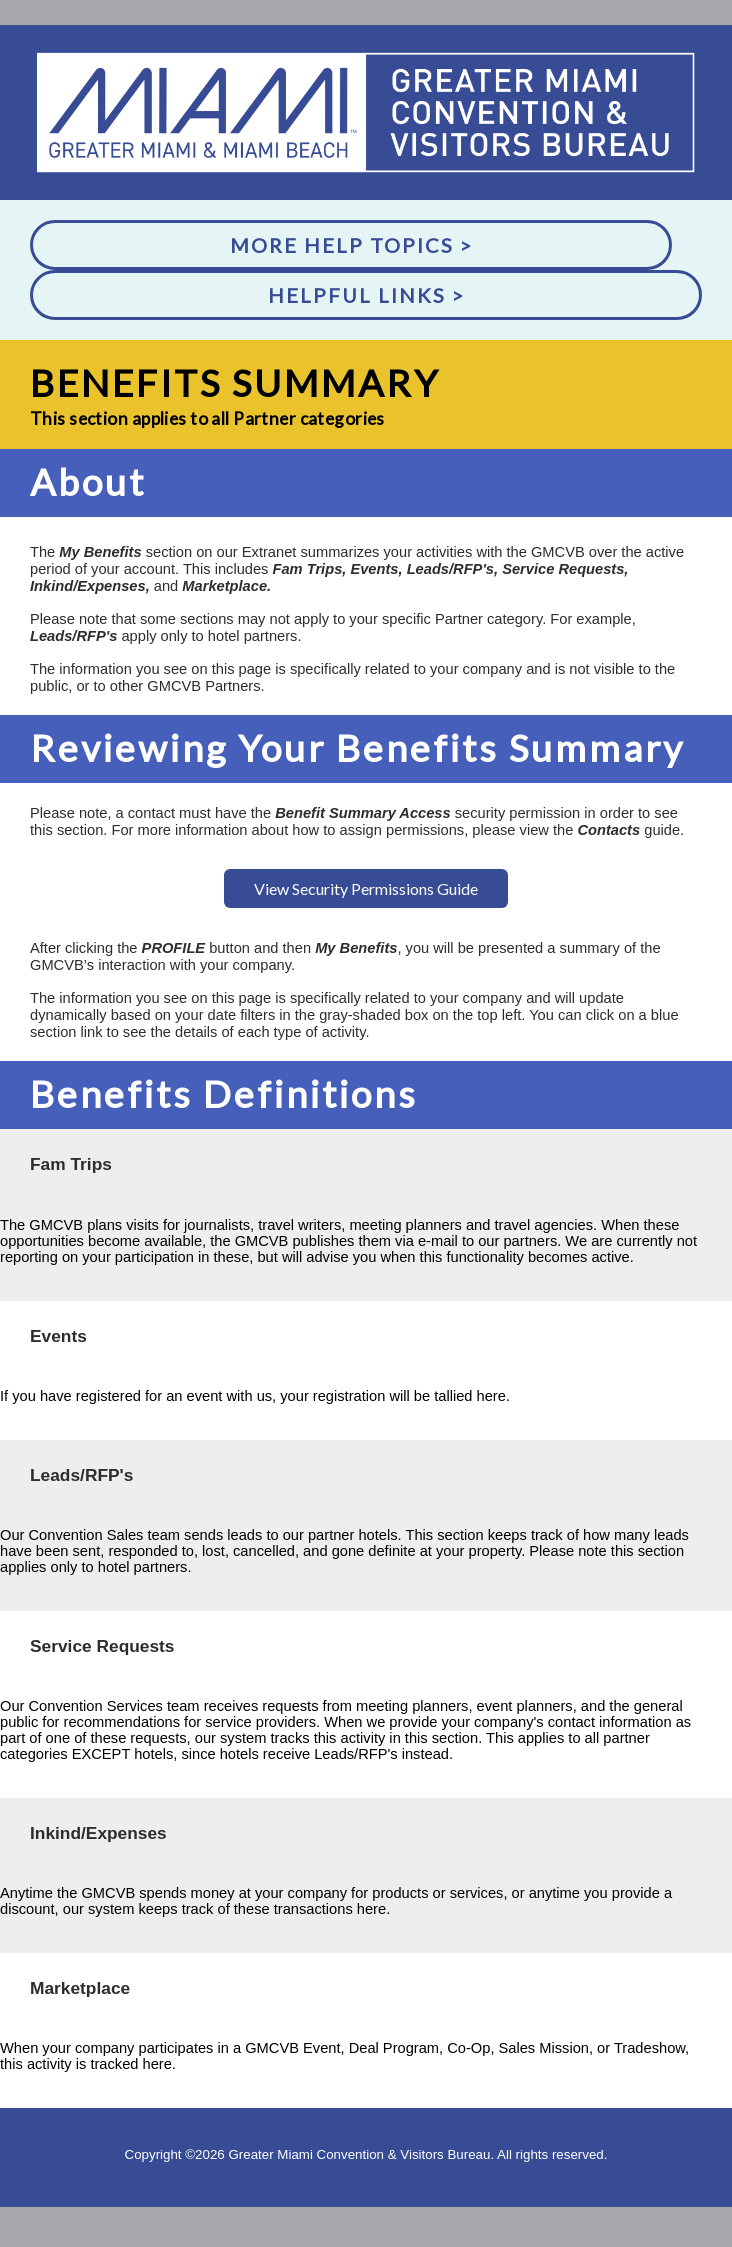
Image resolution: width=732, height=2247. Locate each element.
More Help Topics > (351, 245)
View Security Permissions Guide (366, 888)
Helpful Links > (366, 295)
